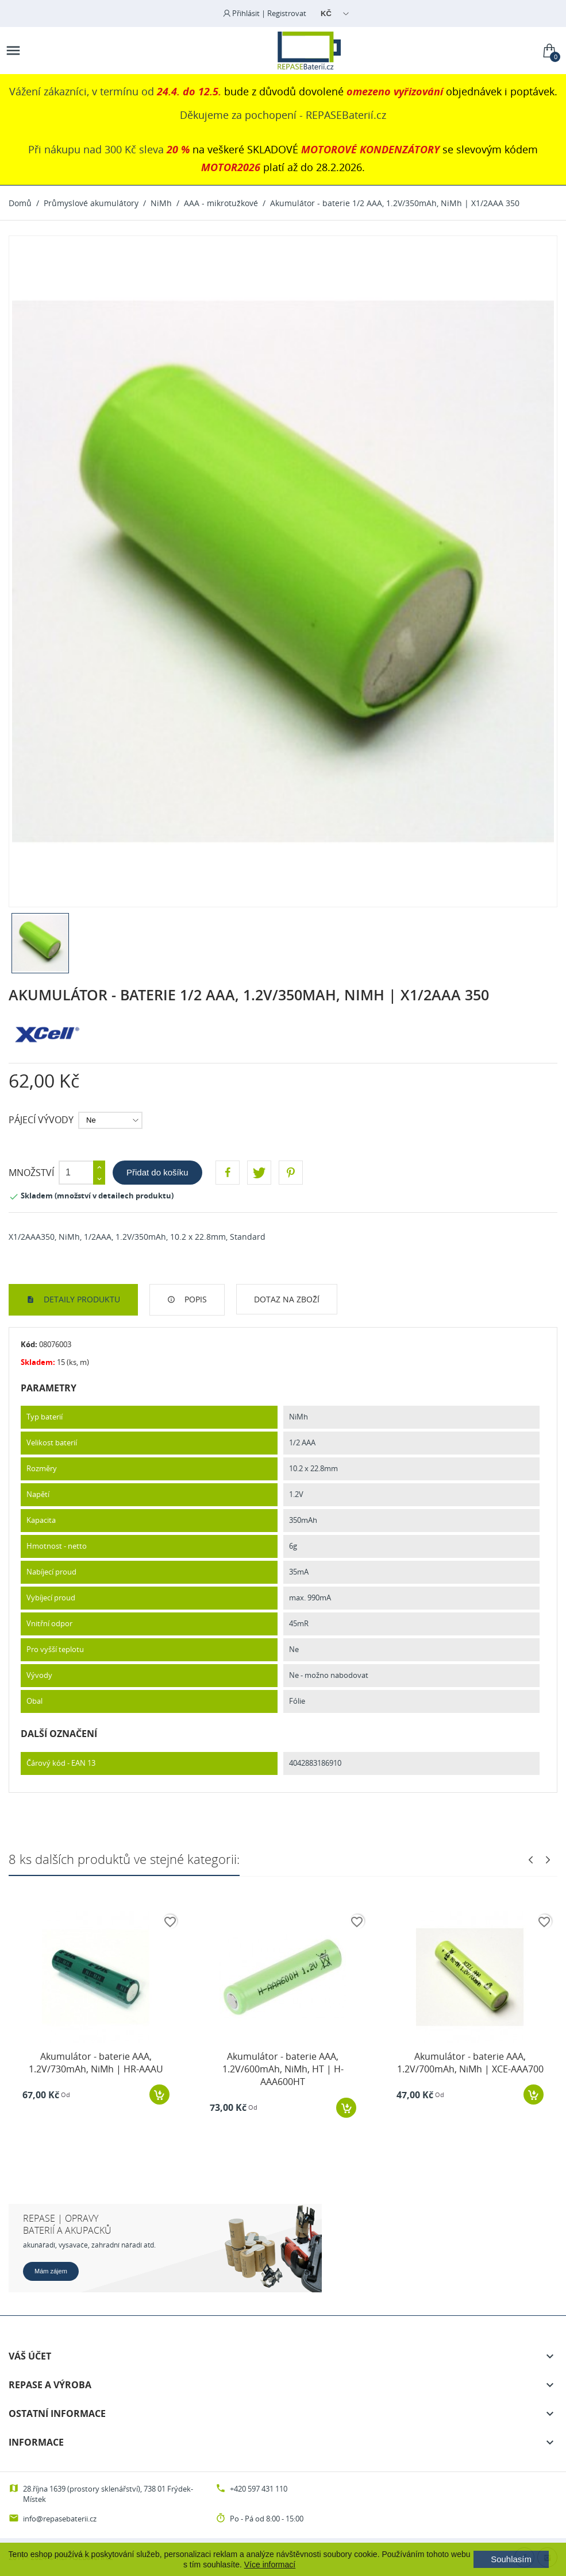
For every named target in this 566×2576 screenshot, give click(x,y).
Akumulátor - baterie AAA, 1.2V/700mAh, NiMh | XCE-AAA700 (470, 2062)
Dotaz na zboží (286, 1299)
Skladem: (38, 1362)
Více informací (269, 2564)
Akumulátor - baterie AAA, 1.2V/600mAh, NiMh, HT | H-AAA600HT (283, 2069)
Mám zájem (50, 2271)
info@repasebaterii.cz (60, 2518)
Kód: (29, 1344)
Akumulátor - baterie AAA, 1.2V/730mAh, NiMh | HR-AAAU (96, 2062)
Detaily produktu (80, 1299)
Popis (194, 1299)
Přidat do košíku (157, 1172)
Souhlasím (511, 2559)
